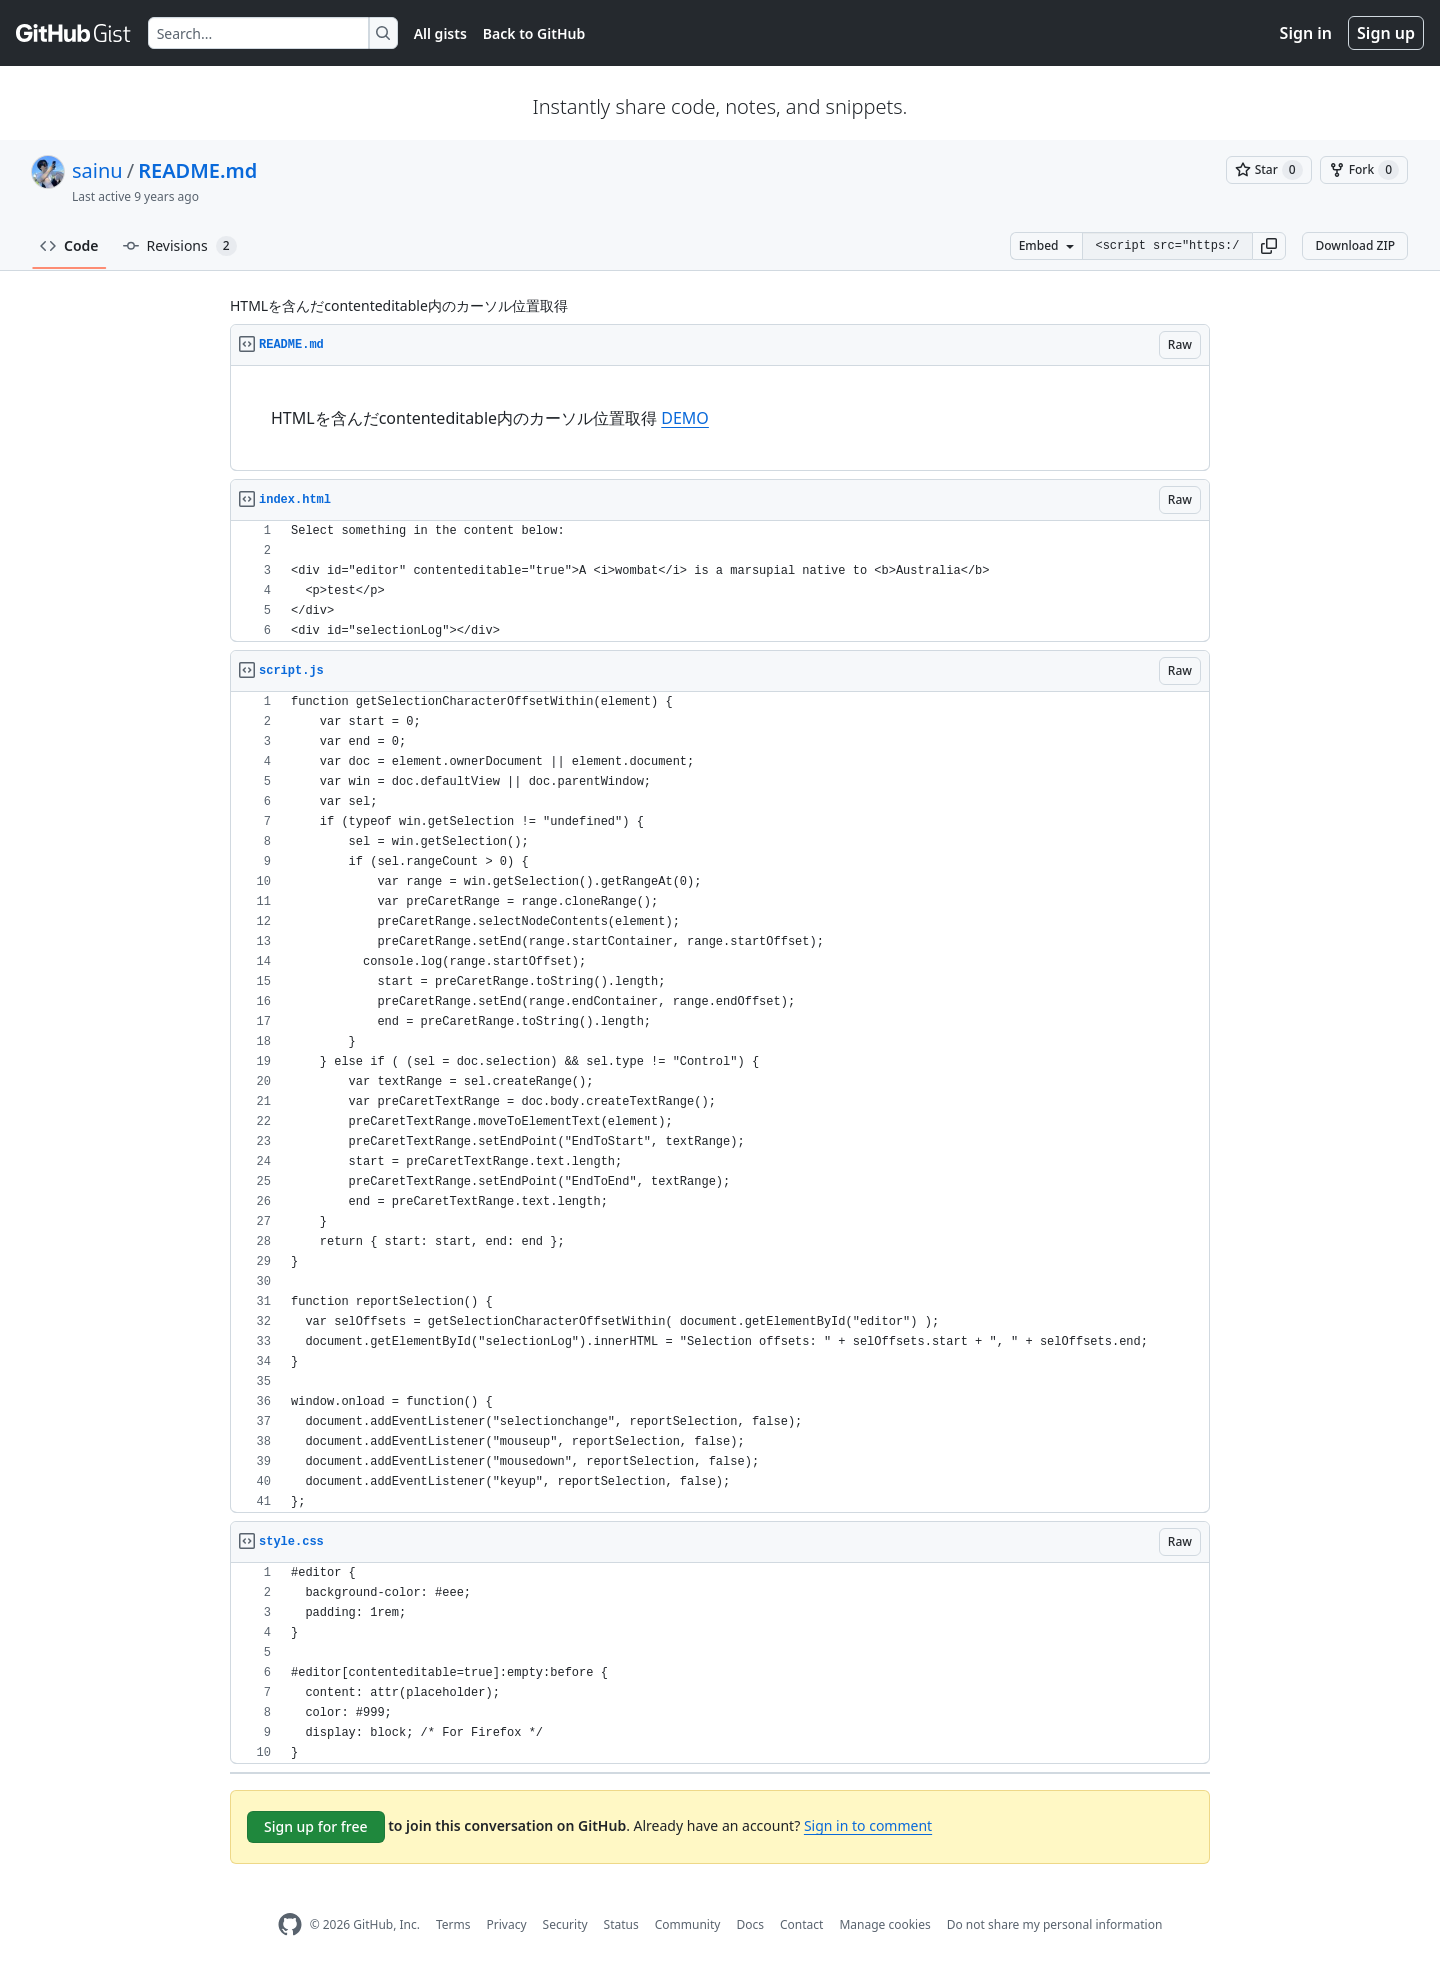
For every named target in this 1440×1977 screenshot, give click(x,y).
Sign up (1386, 33)
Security (565, 1924)
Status (621, 1924)
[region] (720, 418)
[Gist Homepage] (74, 33)
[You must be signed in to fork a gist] (1364, 170)
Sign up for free (316, 1826)
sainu (97, 170)
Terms (453, 1924)
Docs (750, 1924)
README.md (197, 170)
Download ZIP (1355, 245)
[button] (1269, 246)
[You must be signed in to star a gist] (1269, 170)
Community (688, 1924)
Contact (801, 1924)
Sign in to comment (868, 1825)
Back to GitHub (534, 33)
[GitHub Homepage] (290, 1924)
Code (69, 245)
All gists (440, 33)
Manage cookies (884, 1924)
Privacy (507, 1924)
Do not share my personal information (1055, 1924)
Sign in (1306, 33)
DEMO (685, 418)
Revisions (180, 246)
